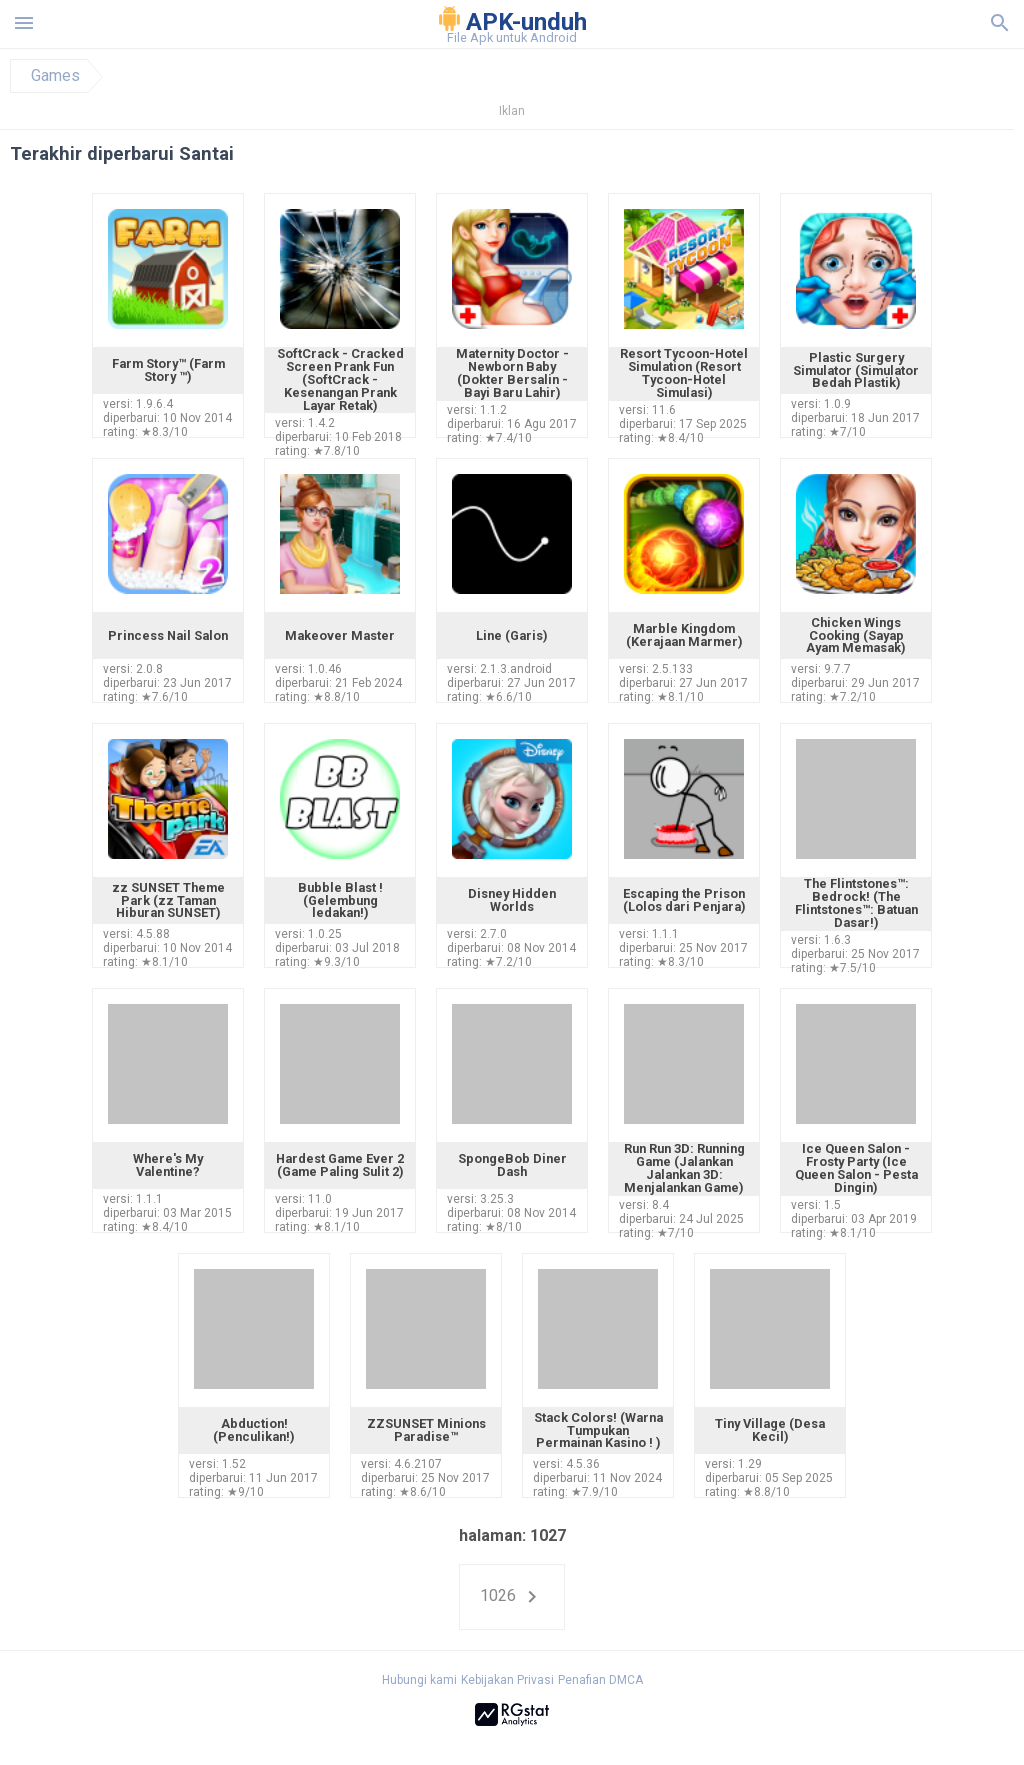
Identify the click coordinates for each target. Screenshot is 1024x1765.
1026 (512, 1597)
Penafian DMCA (600, 1680)
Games (55, 76)
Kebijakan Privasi (507, 1680)
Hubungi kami (419, 1680)
